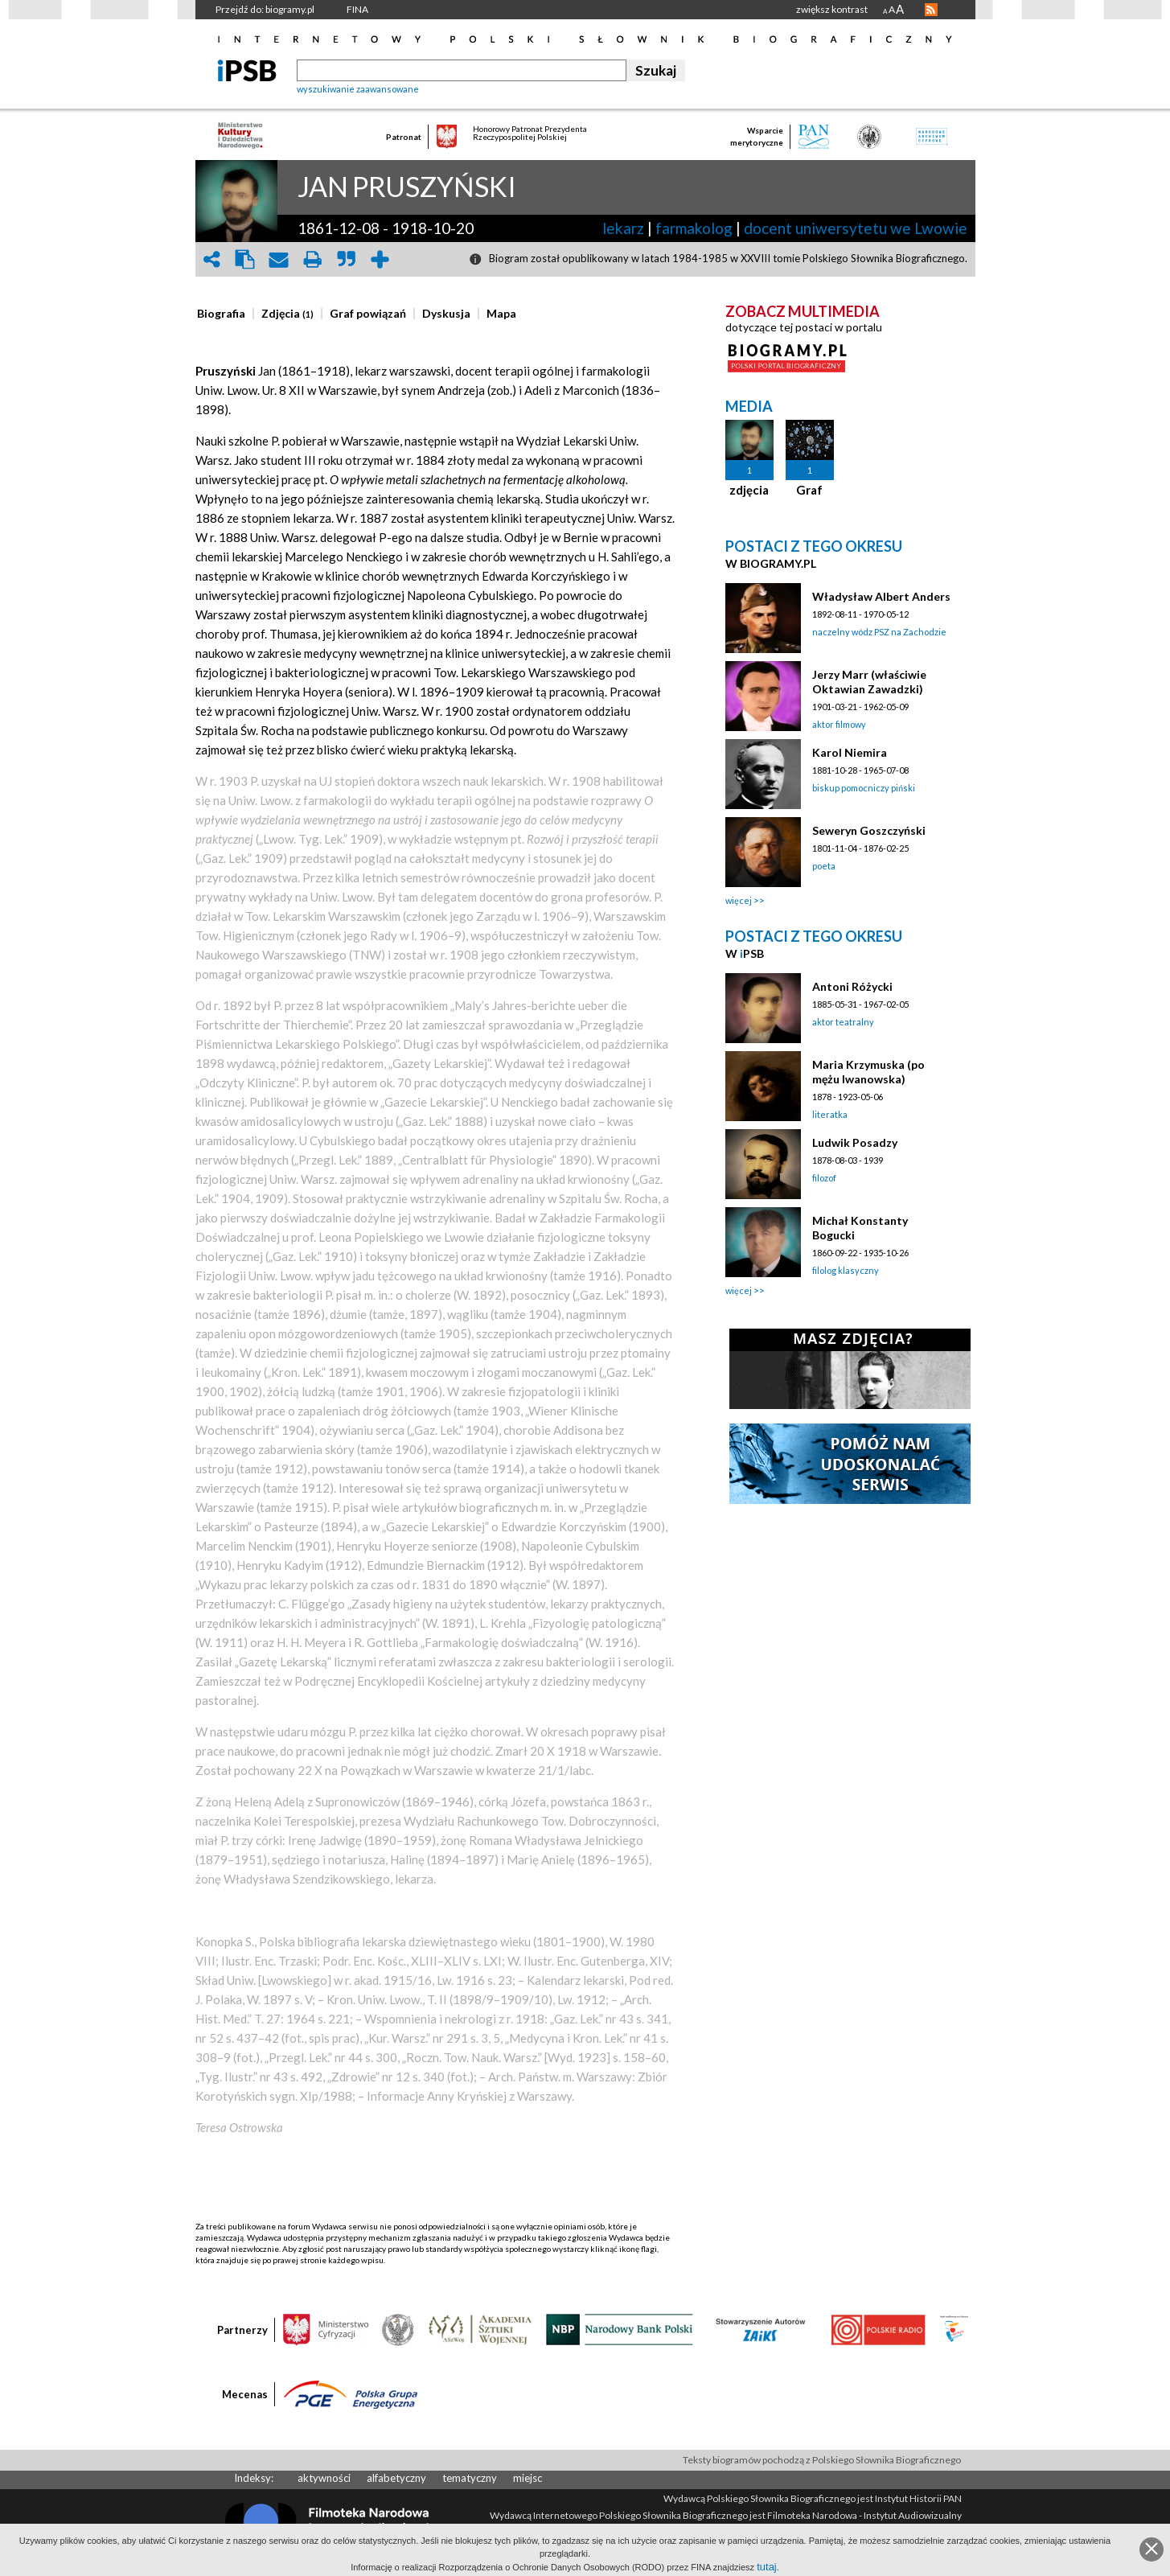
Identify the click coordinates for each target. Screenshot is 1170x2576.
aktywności (324, 2477)
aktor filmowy (839, 724)
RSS (931, 9)
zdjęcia (749, 490)
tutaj (767, 2567)
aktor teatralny (843, 1022)
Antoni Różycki (852, 986)
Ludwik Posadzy (854, 1142)
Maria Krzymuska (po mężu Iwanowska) (868, 1072)
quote (346, 259)
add (380, 259)
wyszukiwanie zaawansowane (358, 89)
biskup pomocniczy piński (863, 788)
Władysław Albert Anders (881, 596)
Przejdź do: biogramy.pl (265, 9)
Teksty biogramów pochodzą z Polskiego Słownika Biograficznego (822, 2460)
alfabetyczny (396, 2477)
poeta (823, 866)
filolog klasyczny (845, 1270)
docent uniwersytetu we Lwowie (855, 228)
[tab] (225, 313)
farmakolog (694, 228)
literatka (830, 1114)
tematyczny (469, 2477)
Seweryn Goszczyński (869, 830)
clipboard (245, 259)
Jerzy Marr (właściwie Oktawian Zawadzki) (869, 682)
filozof (824, 1178)
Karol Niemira (849, 752)
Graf (809, 490)
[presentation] (221, 313)
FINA (357, 9)
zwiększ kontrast (832, 9)
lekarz (623, 228)
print (312, 259)
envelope (279, 259)
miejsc (527, 2477)
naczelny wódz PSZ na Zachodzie (879, 632)
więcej (738, 900)
